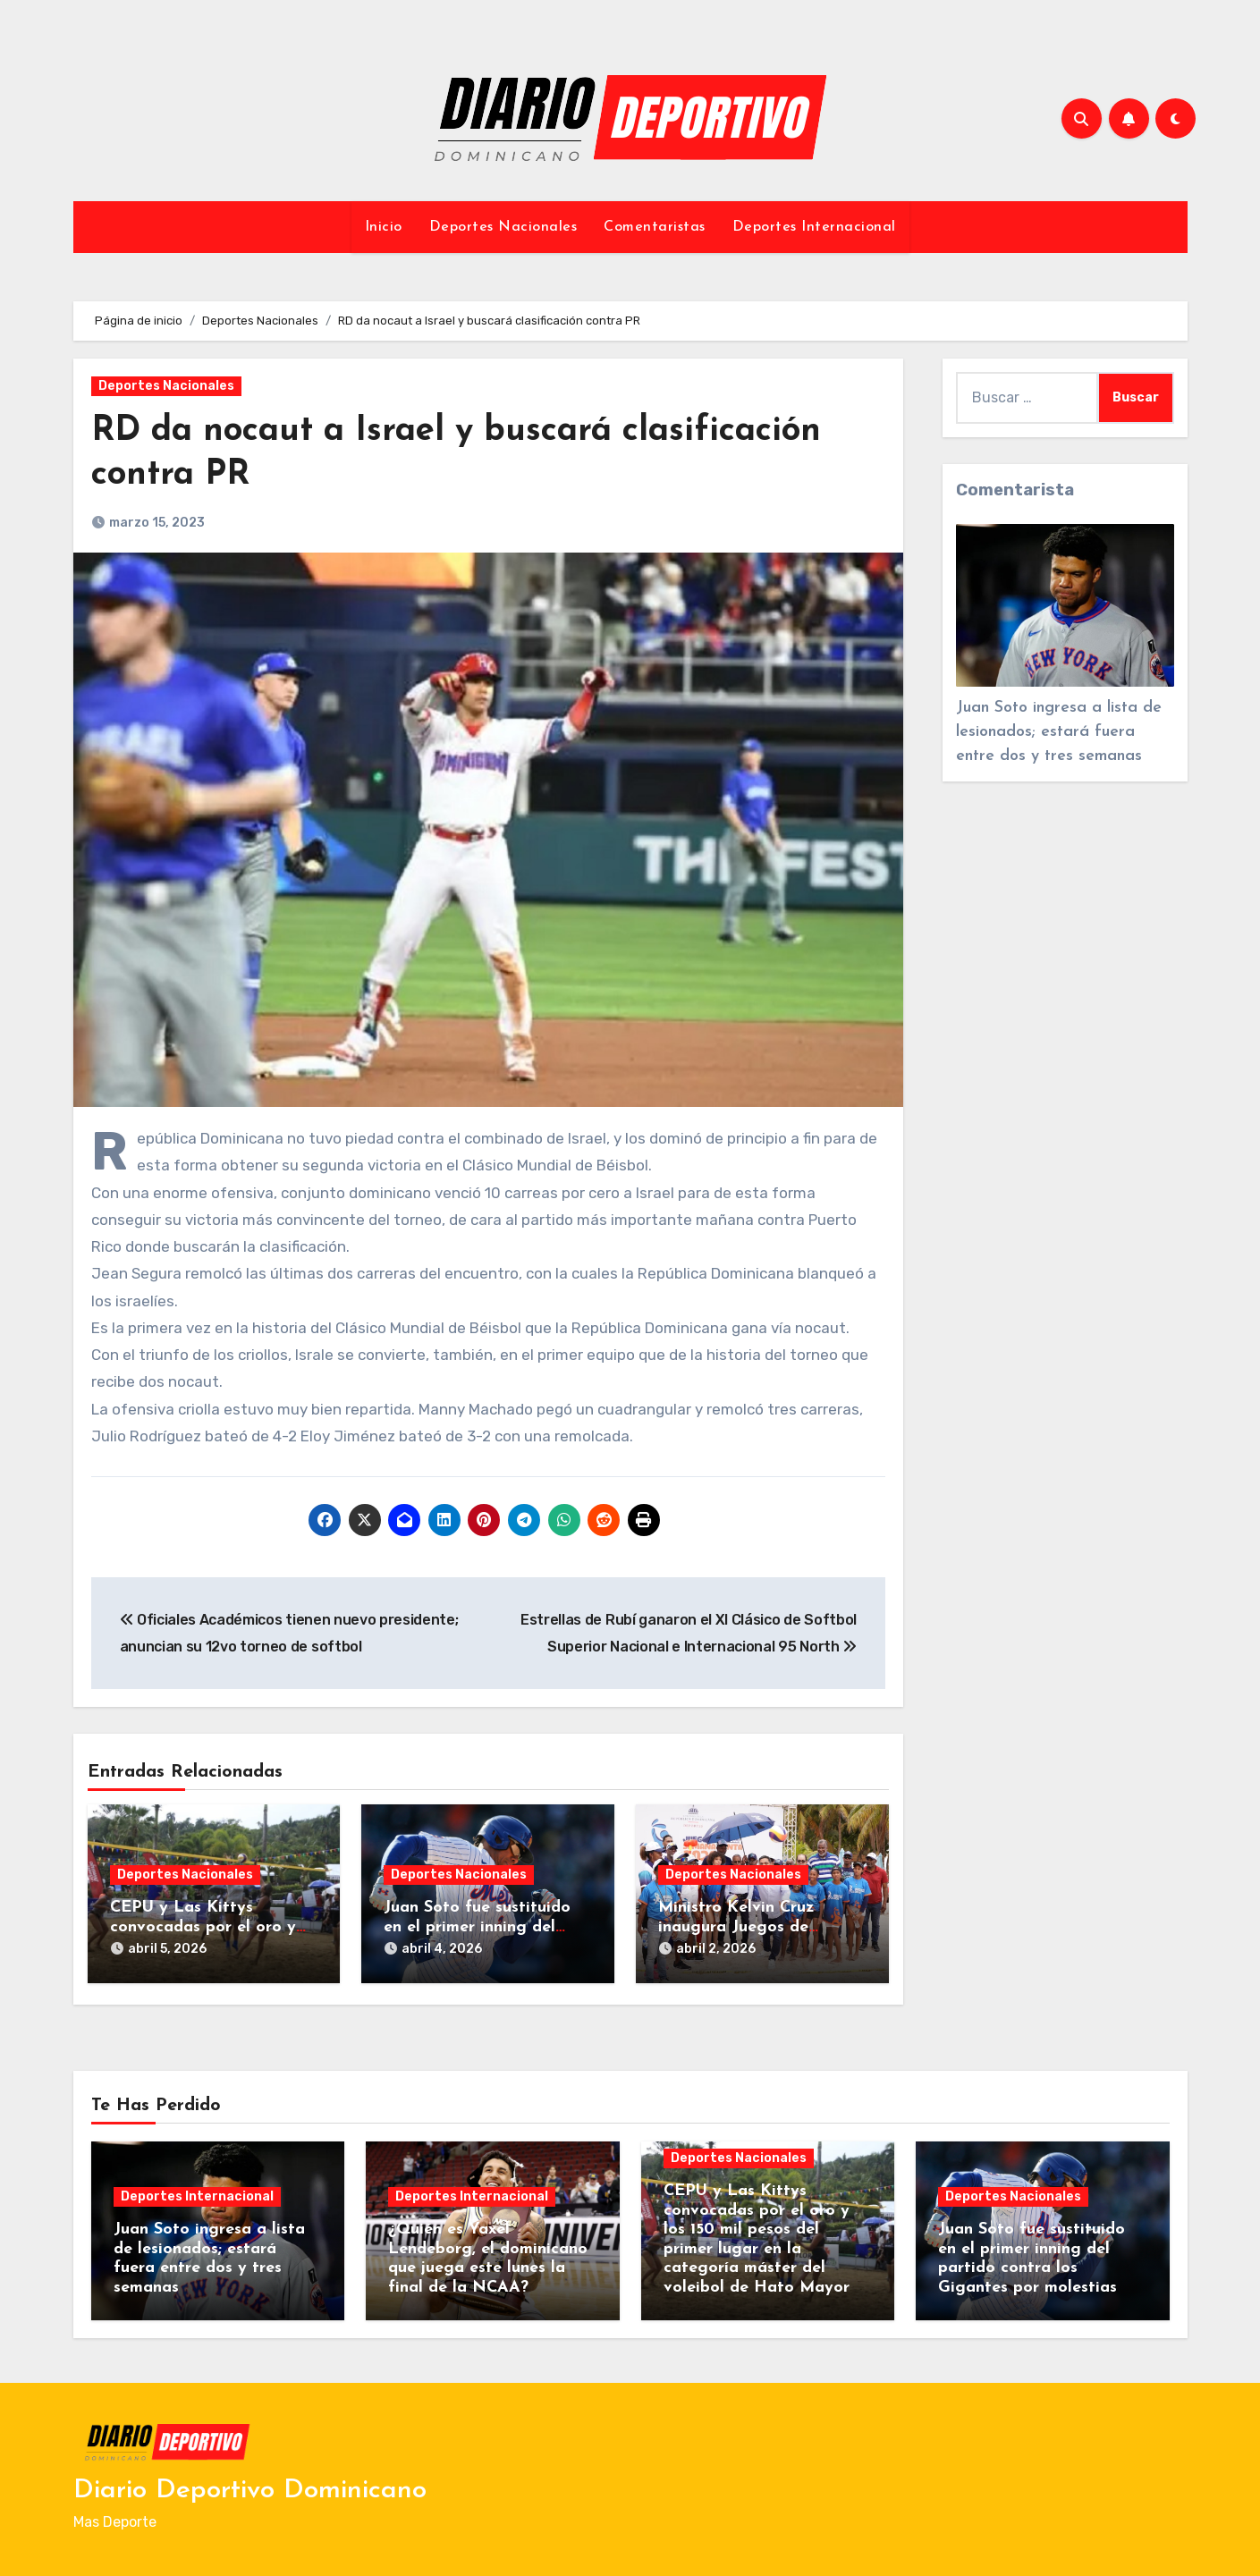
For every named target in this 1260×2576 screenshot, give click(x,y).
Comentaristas (655, 227)
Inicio (383, 227)
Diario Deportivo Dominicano (250, 2490)
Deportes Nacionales (503, 227)
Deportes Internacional (814, 227)
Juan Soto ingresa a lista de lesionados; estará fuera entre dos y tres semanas (1059, 731)
